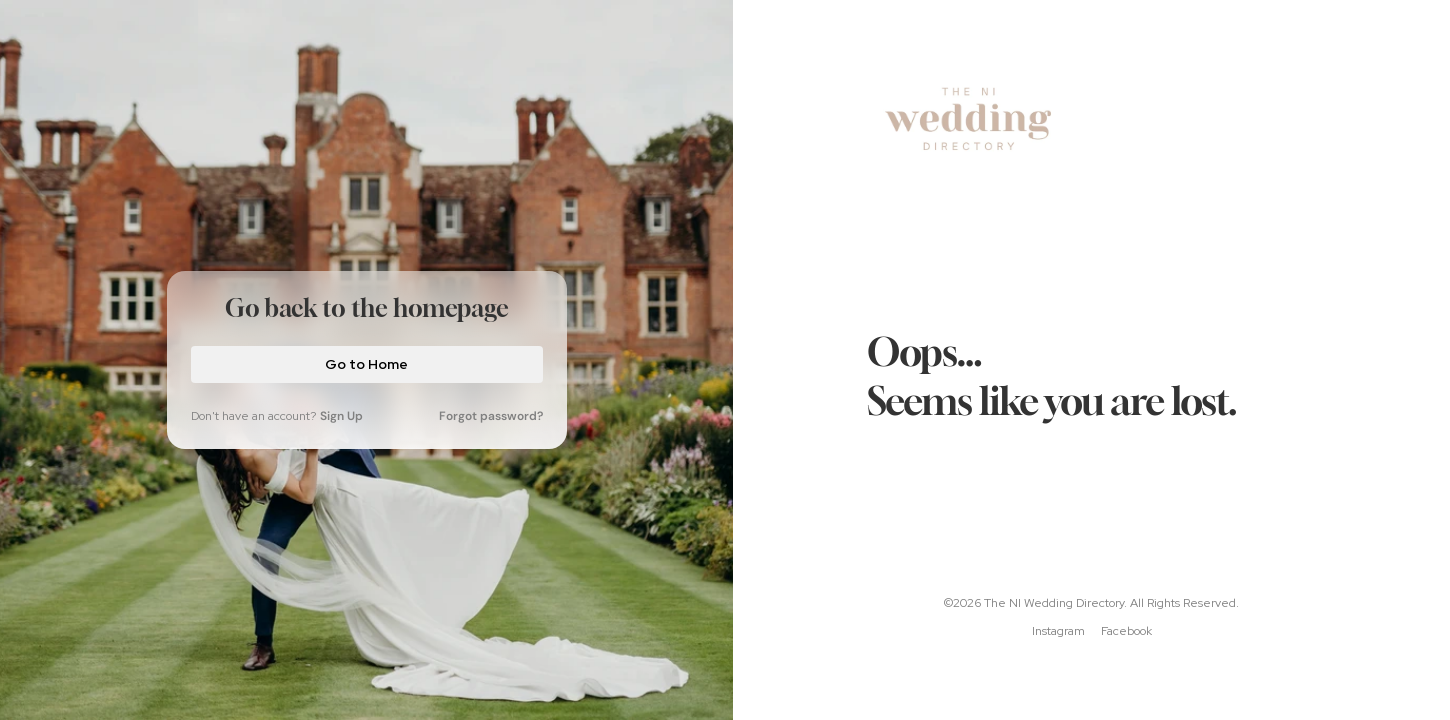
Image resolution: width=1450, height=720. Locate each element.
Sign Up (341, 416)
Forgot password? (491, 416)
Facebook (1126, 631)
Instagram (1058, 631)
